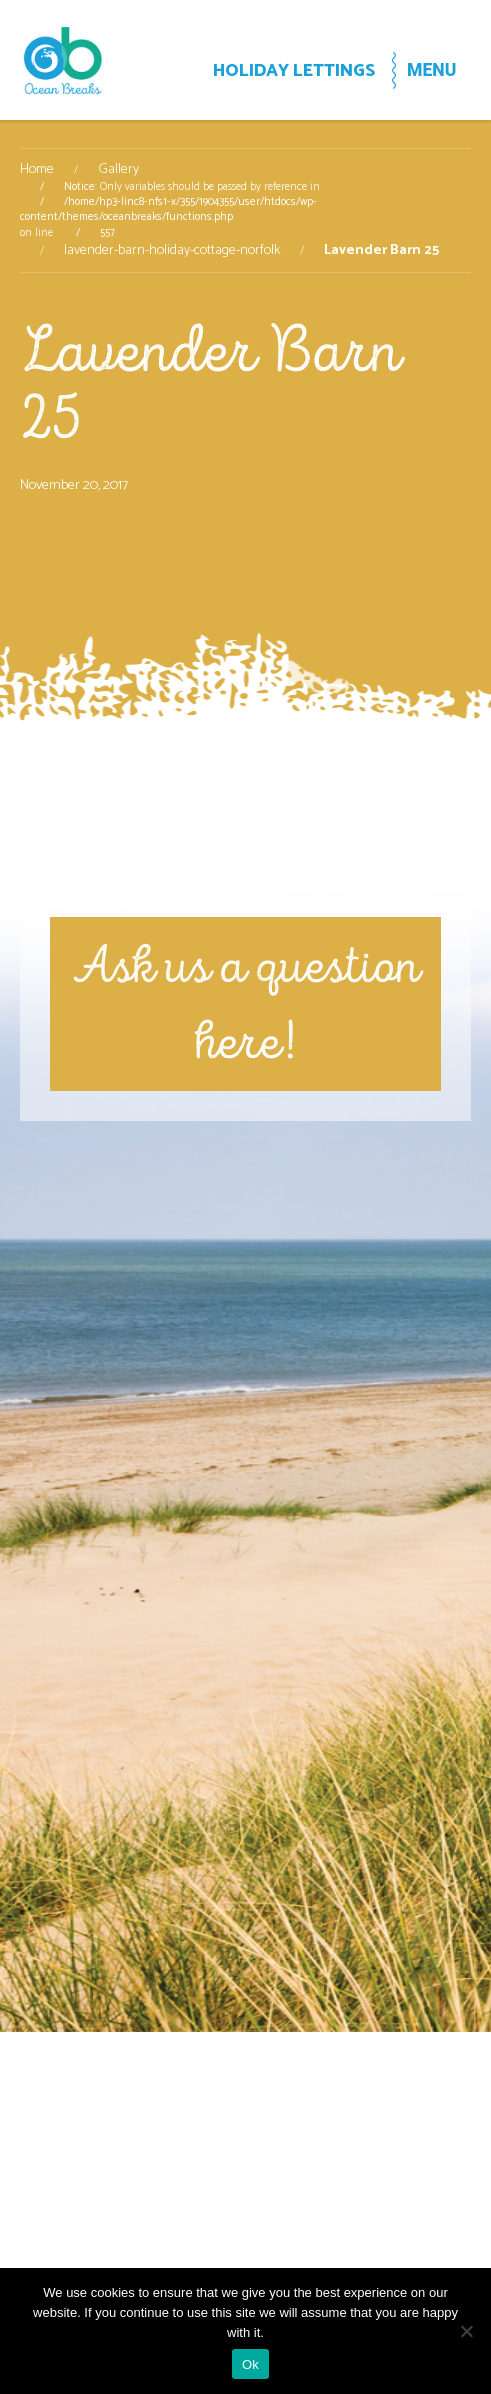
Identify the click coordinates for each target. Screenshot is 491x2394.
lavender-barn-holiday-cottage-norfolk (172, 251)
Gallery (118, 170)
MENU (431, 70)
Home (37, 170)
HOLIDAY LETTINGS (294, 71)
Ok (250, 2364)
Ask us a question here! (246, 1003)
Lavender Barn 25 (210, 384)
